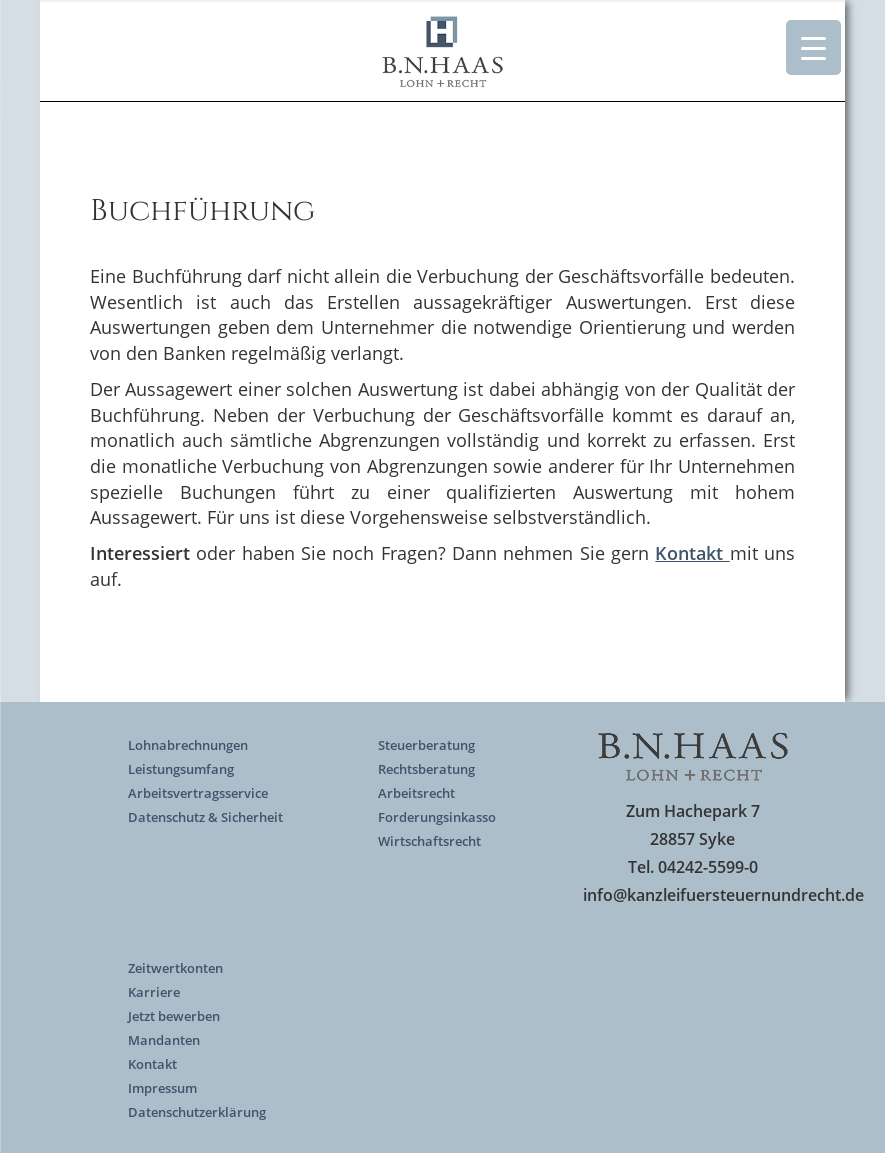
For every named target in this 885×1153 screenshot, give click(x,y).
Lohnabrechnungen (188, 745)
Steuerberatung (426, 745)
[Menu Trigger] (813, 47)
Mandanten (164, 1040)
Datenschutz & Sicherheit (205, 817)
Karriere (154, 992)
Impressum (162, 1088)
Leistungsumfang (181, 769)
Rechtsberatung (426, 769)
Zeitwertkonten (175, 968)
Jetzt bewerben (174, 1016)
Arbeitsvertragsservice (198, 793)
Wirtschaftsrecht (429, 841)
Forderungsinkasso (437, 817)
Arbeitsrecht (416, 793)
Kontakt (152, 1064)
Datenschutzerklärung (197, 1112)
